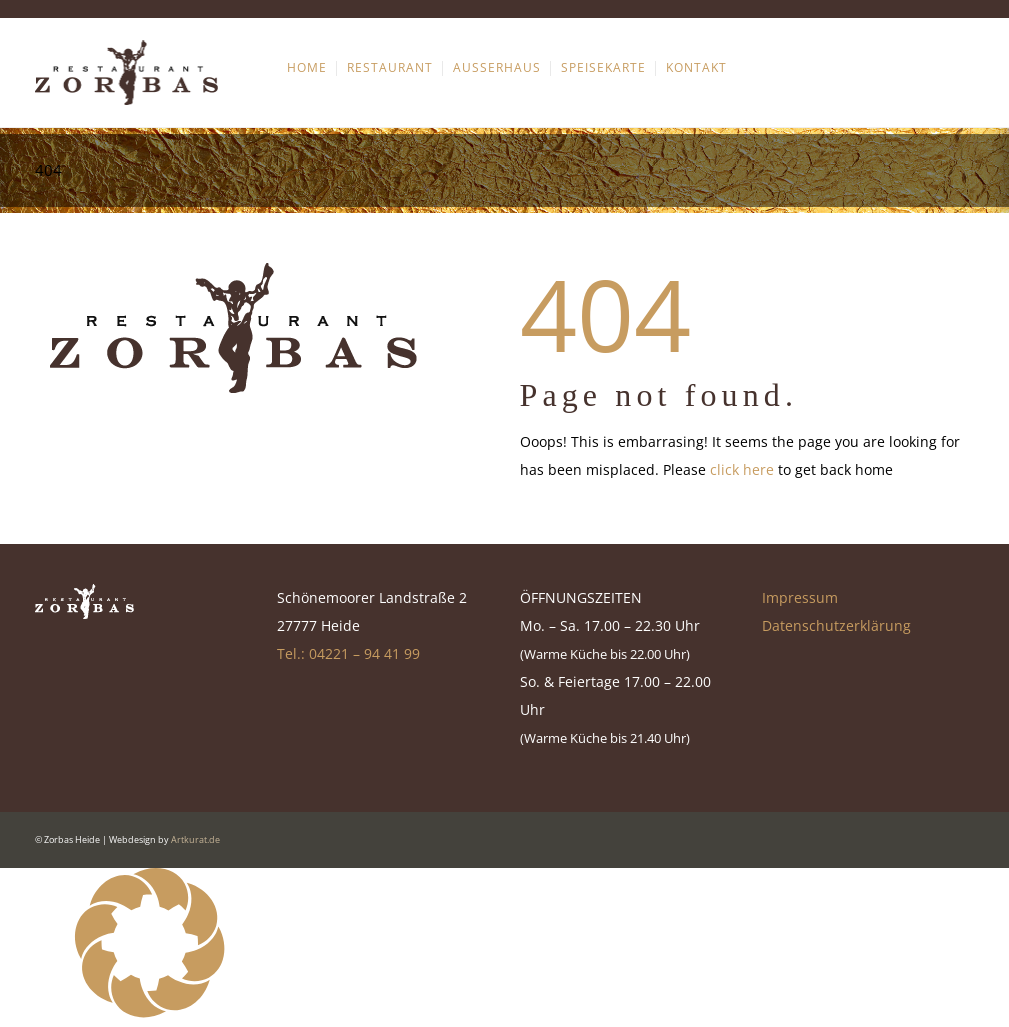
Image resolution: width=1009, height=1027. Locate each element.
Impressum (800, 597)
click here (742, 469)
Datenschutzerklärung (836, 625)
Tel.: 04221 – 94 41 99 (348, 653)
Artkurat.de (195, 839)
